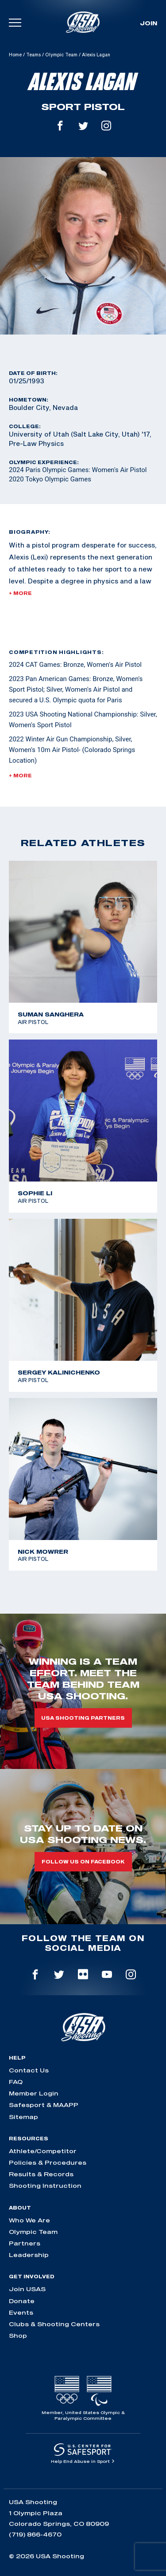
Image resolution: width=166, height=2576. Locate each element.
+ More (20, 593)
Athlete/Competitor (43, 2151)
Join (148, 23)
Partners (24, 2243)
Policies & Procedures (47, 2162)
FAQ (16, 2081)
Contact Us (29, 2070)
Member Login (33, 2093)
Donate (22, 2300)
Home (15, 54)
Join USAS (27, 2288)
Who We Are (29, 2220)
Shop (18, 2335)
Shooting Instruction (45, 2185)
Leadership (29, 2254)
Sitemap (23, 2116)
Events (21, 2312)
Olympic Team (61, 54)
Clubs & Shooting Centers (54, 2324)
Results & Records (41, 2174)
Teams (33, 54)
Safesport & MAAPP (43, 2104)
